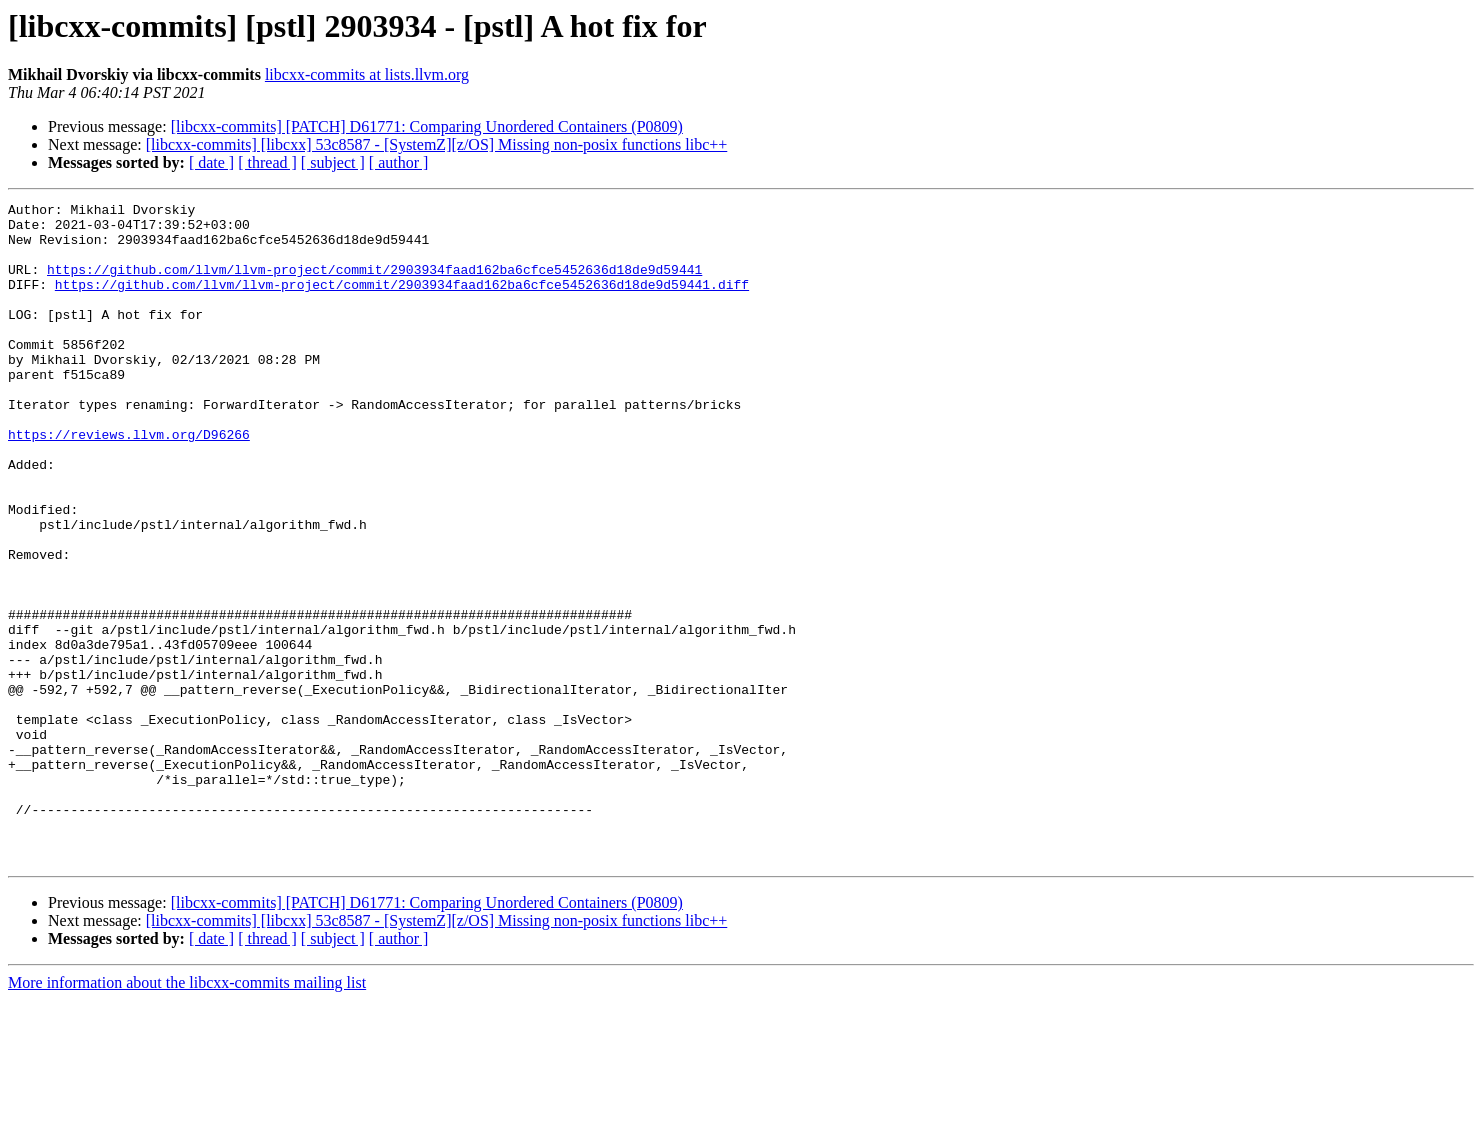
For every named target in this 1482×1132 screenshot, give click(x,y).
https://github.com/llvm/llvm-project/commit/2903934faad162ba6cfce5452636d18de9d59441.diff (402, 302)
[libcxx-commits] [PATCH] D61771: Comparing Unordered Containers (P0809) (427, 126)
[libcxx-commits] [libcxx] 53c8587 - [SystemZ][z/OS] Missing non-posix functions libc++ (437, 144)
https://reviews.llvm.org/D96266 (129, 482)
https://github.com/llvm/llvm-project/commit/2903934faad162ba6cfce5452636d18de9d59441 (374, 284)
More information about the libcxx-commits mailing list (187, 1114)
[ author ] (399, 162)
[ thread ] (267, 162)
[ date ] (211, 162)
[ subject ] (333, 162)
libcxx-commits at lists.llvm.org (367, 74)
